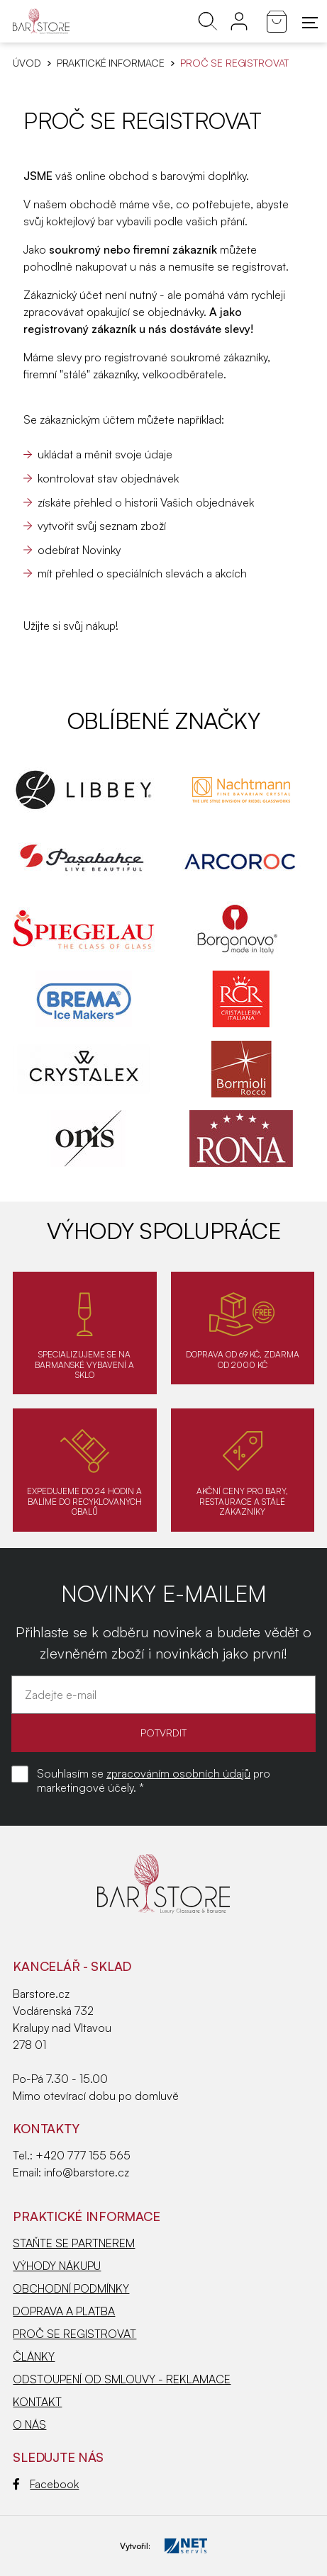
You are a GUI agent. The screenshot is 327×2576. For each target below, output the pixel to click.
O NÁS (29, 2424)
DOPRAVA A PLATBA (64, 2311)
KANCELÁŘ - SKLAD (72, 1966)
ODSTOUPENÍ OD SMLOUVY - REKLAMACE (122, 2379)
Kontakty (46, 2128)
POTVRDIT (163, 1733)
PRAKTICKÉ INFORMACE (111, 63)
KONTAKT (37, 2402)
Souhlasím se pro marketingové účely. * (153, 1780)
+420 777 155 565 (83, 2155)
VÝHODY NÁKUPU (57, 2266)
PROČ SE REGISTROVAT (74, 2334)
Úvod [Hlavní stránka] (26, 63)
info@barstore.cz (86, 2172)
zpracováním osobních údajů (178, 1773)
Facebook (46, 2484)
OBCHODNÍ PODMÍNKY (71, 2288)
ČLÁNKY (34, 2356)
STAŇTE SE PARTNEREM (74, 2243)
